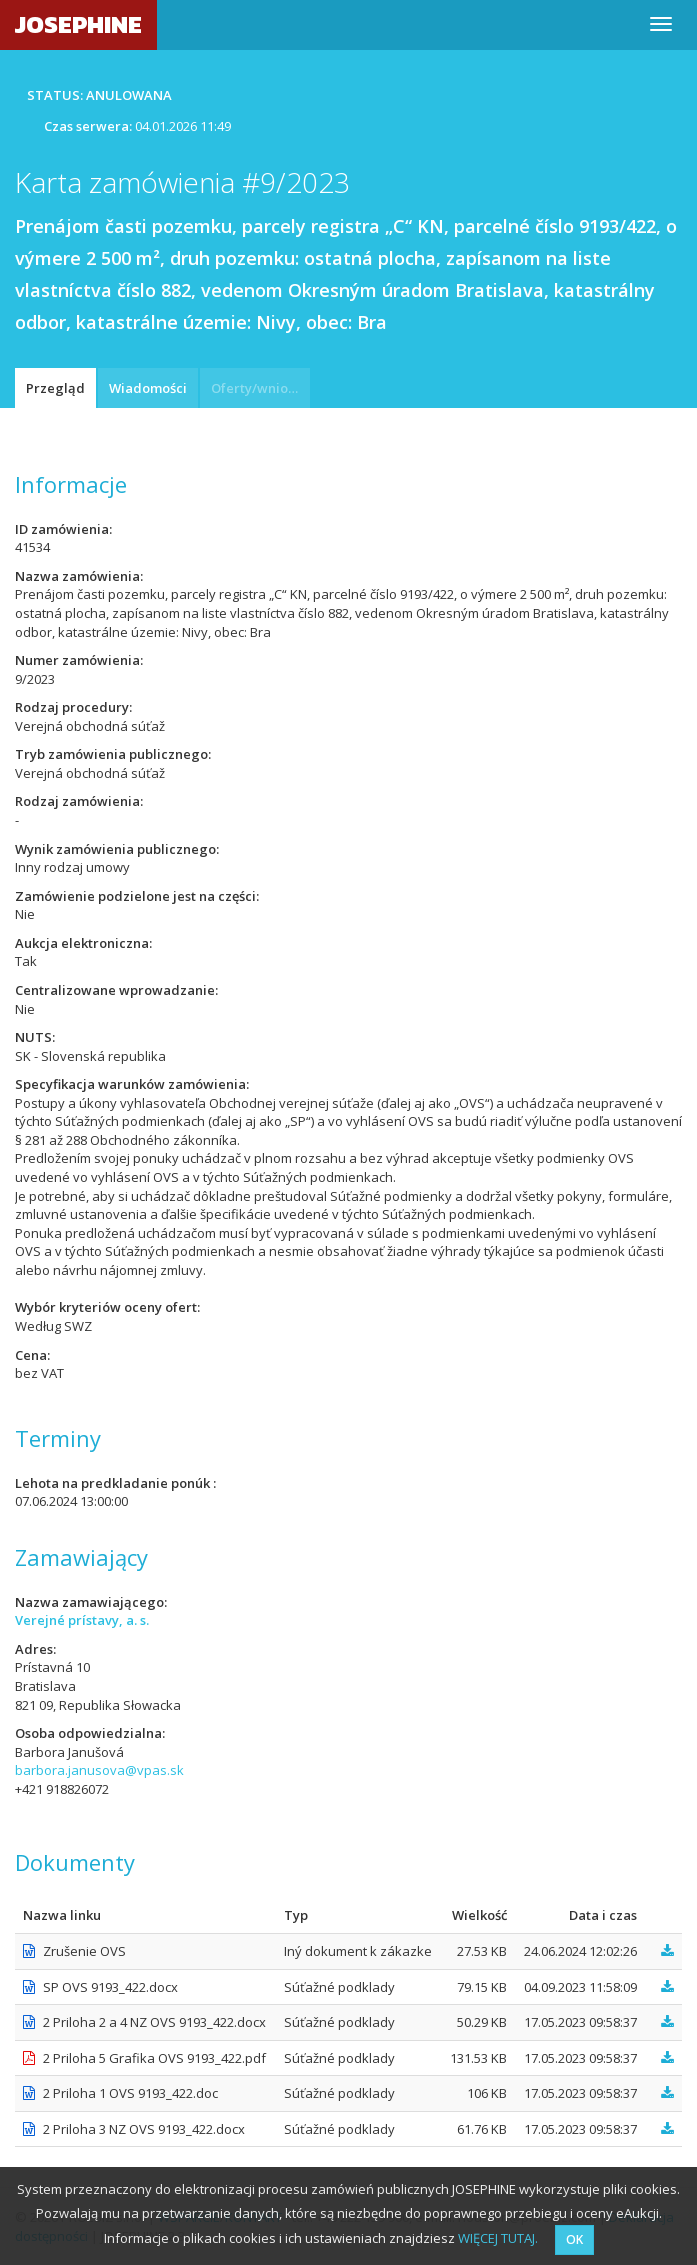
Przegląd (55, 388)
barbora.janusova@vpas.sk (99, 1770)
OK (574, 2239)
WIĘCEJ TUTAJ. (498, 2238)
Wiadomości (148, 388)
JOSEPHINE (78, 24)
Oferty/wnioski (258, 388)
